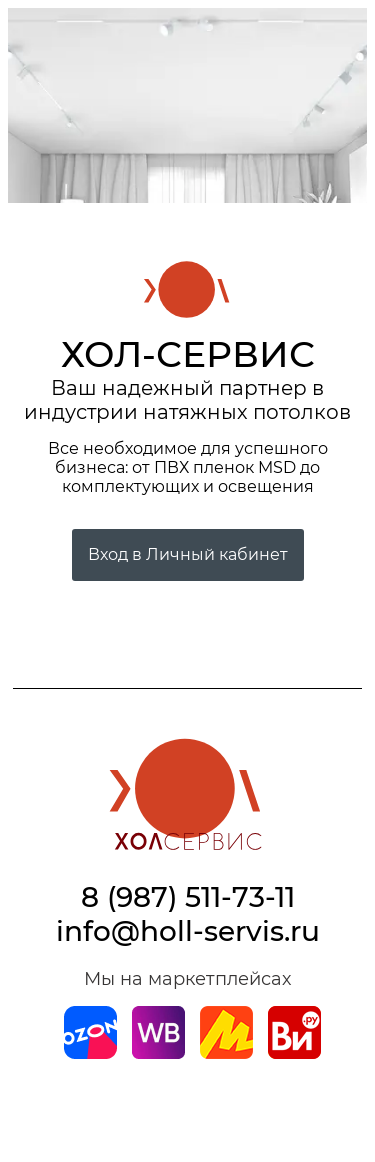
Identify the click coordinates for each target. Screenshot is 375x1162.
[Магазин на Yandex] (226, 1053)
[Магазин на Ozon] (90, 1053)
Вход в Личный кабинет (188, 554)
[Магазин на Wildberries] (158, 1053)
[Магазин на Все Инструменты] (294, 1053)
